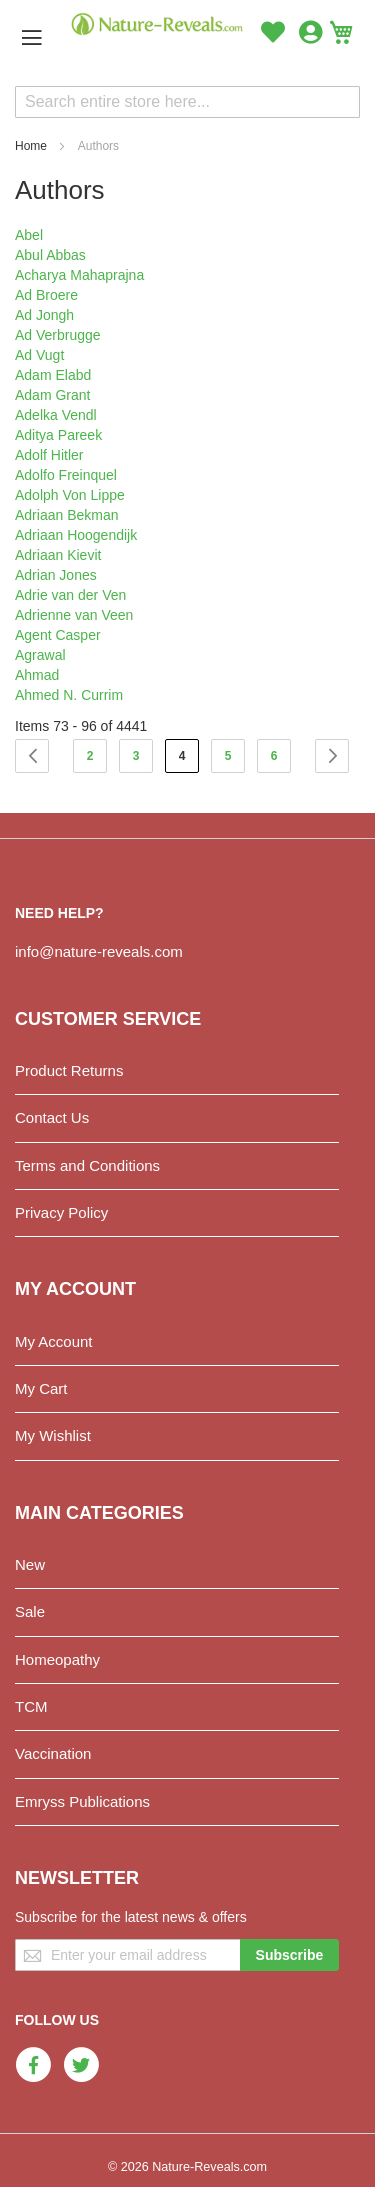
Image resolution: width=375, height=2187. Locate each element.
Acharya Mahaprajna (79, 275)
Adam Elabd (53, 375)
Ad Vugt (39, 355)
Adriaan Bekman (67, 515)
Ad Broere (46, 295)
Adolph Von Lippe (70, 495)
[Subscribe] (290, 1955)
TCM (31, 1706)
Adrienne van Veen (74, 615)
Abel (29, 235)
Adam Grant (52, 395)
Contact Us (52, 1117)
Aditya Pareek (58, 435)
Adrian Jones (56, 575)
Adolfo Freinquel (66, 475)
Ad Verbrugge (58, 335)
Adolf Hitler (49, 455)
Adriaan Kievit (58, 555)
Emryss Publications (82, 1801)
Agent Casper (58, 635)
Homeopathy (57, 1659)
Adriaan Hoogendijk (76, 535)
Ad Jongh (44, 315)
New (30, 1564)
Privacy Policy (61, 1212)
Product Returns (69, 1070)
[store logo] (157, 24)
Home (31, 146)
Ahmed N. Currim (69, 695)
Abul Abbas (50, 255)
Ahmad (37, 675)
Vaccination (53, 1753)
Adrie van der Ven (70, 595)
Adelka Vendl (56, 415)
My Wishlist (53, 1435)
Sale (30, 1611)
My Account (54, 1341)
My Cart (41, 1388)
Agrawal (40, 655)
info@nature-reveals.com (99, 951)
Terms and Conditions (87, 1165)
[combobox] (187, 102)
